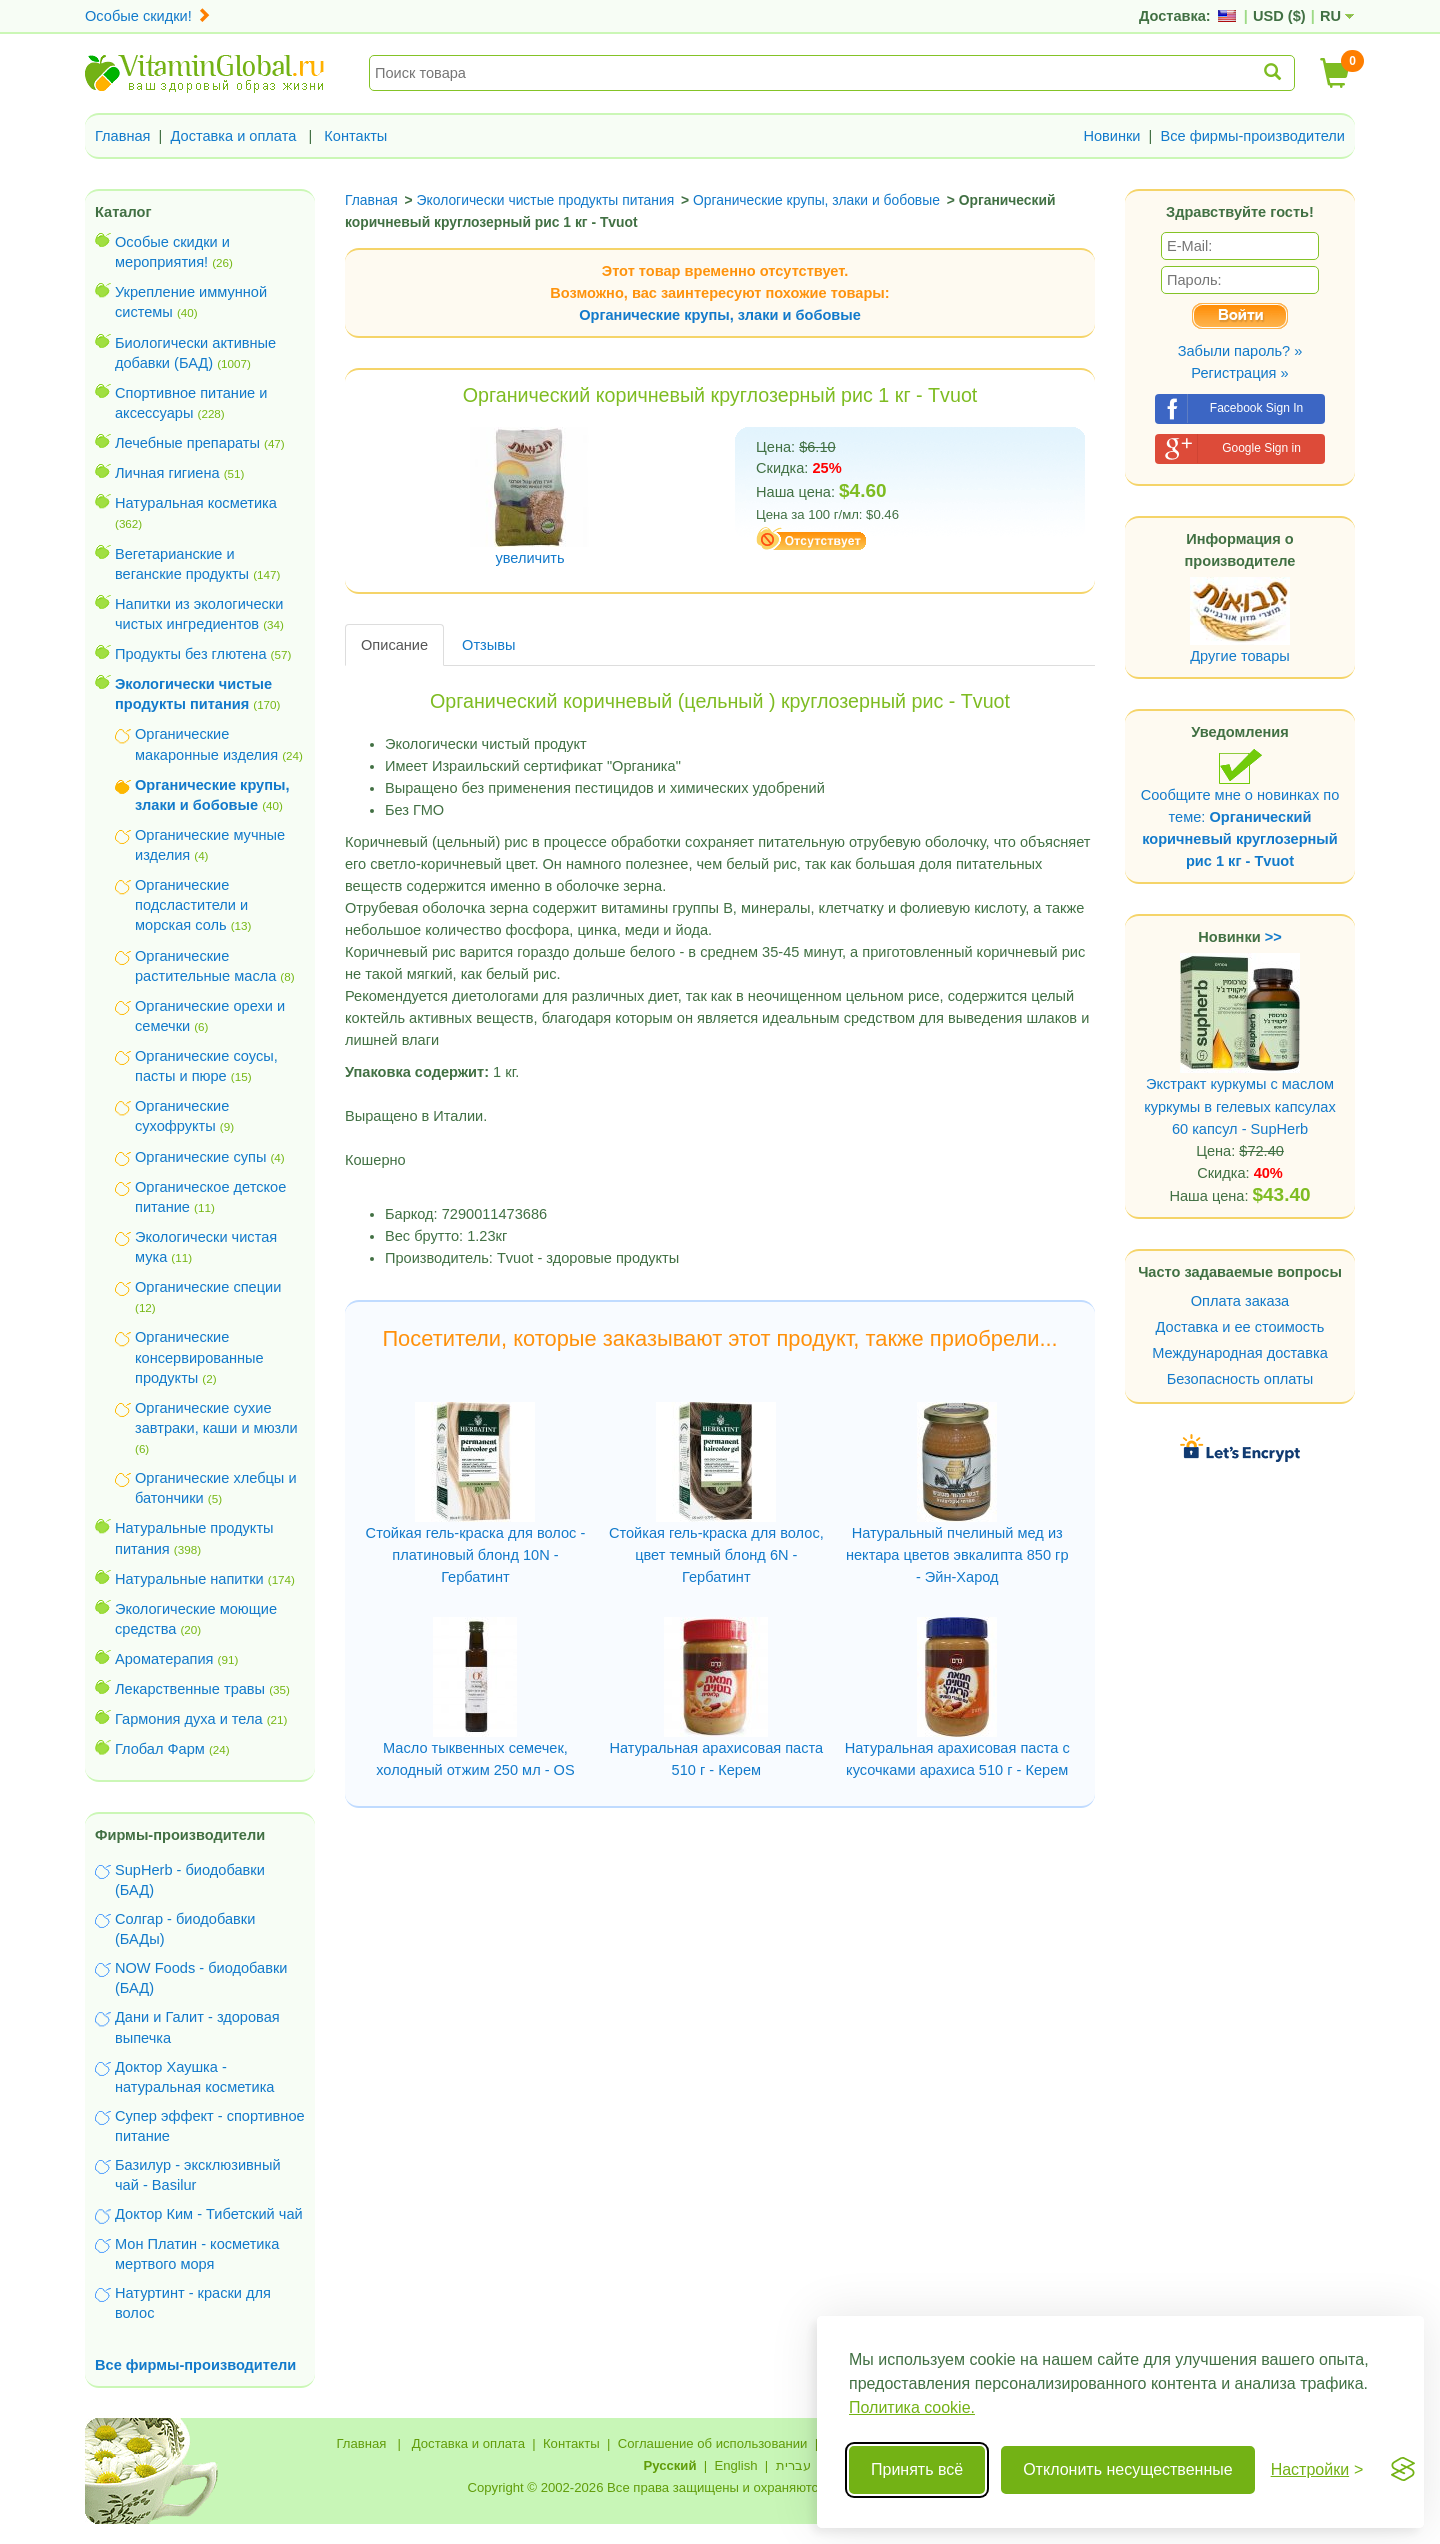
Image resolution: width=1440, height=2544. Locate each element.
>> (1273, 937)
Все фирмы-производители (1252, 136)
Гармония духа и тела (189, 1719)
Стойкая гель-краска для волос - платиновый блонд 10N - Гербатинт (476, 1555)
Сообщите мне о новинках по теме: (1240, 808)
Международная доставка (1240, 1353)
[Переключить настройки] (1317, 2470)
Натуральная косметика (196, 503)
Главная (123, 136)
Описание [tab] (394, 645)
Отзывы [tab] (488, 645)
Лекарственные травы (190, 1689)
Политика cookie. (912, 2407)
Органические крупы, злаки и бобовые (720, 315)
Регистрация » (1239, 373)
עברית (793, 2465)
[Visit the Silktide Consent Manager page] (1403, 2470)
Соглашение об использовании (713, 2443)
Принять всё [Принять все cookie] (917, 2469)
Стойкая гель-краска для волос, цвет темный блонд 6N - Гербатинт (716, 1555)
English (735, 2465)
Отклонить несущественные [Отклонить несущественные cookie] (1127, 2469)
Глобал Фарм (160, 1749)
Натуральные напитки (189, 1579)
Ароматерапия (164, 1659)
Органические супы (200, 1157)
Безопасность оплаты (1240, 1379)
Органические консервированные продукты (199, 1357)
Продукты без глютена (191, 654)
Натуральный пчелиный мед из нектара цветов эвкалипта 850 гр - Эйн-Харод (957, 1555)
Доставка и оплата (234, 136)
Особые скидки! (148, 16)
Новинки (1111, 136)
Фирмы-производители (180, 1835)
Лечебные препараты (187, 443)
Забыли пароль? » (1240, 351)
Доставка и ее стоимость (1240, 1327)
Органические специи (208, 1287)
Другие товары (1240, 656)
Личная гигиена (167, 473)
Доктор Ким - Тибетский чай (209, 2214)
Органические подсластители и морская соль (191, 905)
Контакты (355, 136)
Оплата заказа (1240, 1301)
